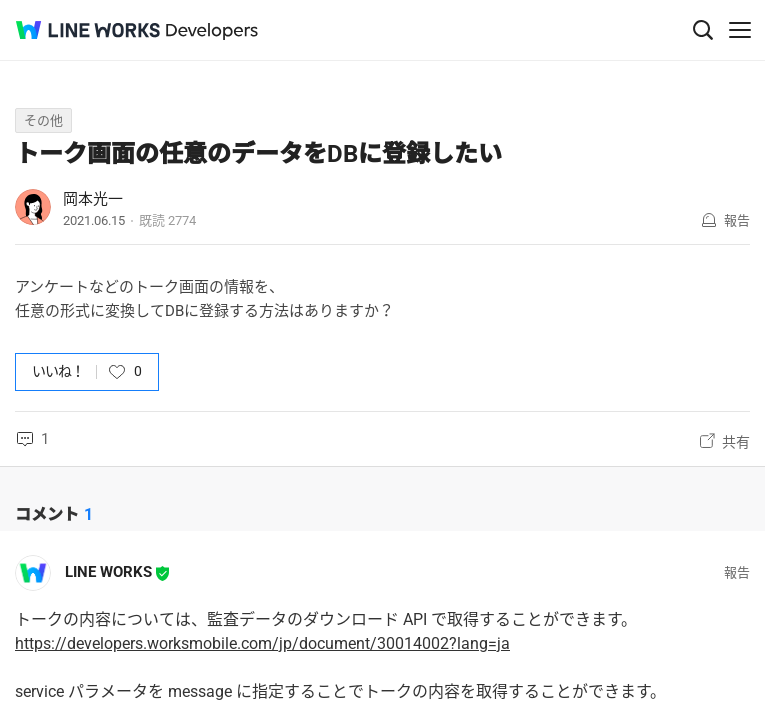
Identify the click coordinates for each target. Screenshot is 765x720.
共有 (736, 442)
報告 (737, 220)
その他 (43, 120)
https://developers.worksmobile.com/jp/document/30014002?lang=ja (262, 643)
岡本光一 (93, 199)
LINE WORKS (108, 572)
